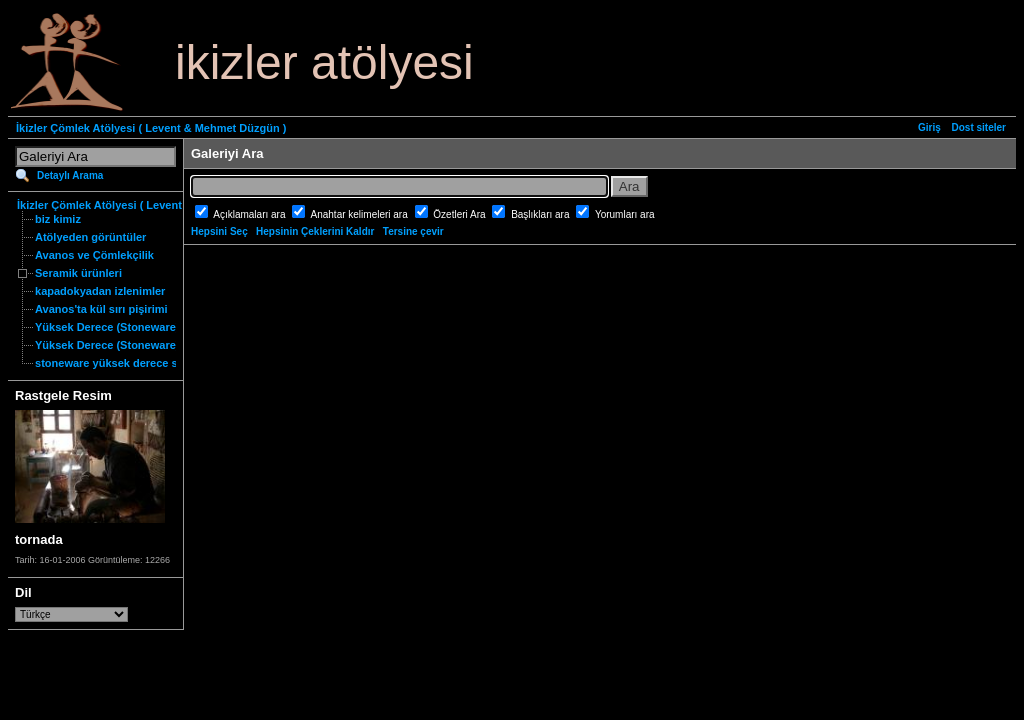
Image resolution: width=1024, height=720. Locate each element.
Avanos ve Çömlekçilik (94, 255)
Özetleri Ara (460, 214)
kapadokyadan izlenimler (100, 291)
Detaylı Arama (70, 175)
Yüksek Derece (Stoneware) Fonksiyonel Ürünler (162, 327)
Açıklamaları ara (250, 214)
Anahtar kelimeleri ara (361, 214)
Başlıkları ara (541, 214)
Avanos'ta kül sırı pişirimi (101, 309)
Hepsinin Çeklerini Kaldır (315, 231)
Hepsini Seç (219, 231)
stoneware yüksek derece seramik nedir (139, 363)
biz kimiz (58, 219)
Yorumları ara (625, 214)
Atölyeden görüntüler (90, 237)
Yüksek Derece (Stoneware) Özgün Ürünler (147, 345)
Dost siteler (979, 127)
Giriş (929, 127)
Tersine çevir (413, 231)
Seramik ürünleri (78, 273)
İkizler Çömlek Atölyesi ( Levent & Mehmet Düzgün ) (151, 128)
